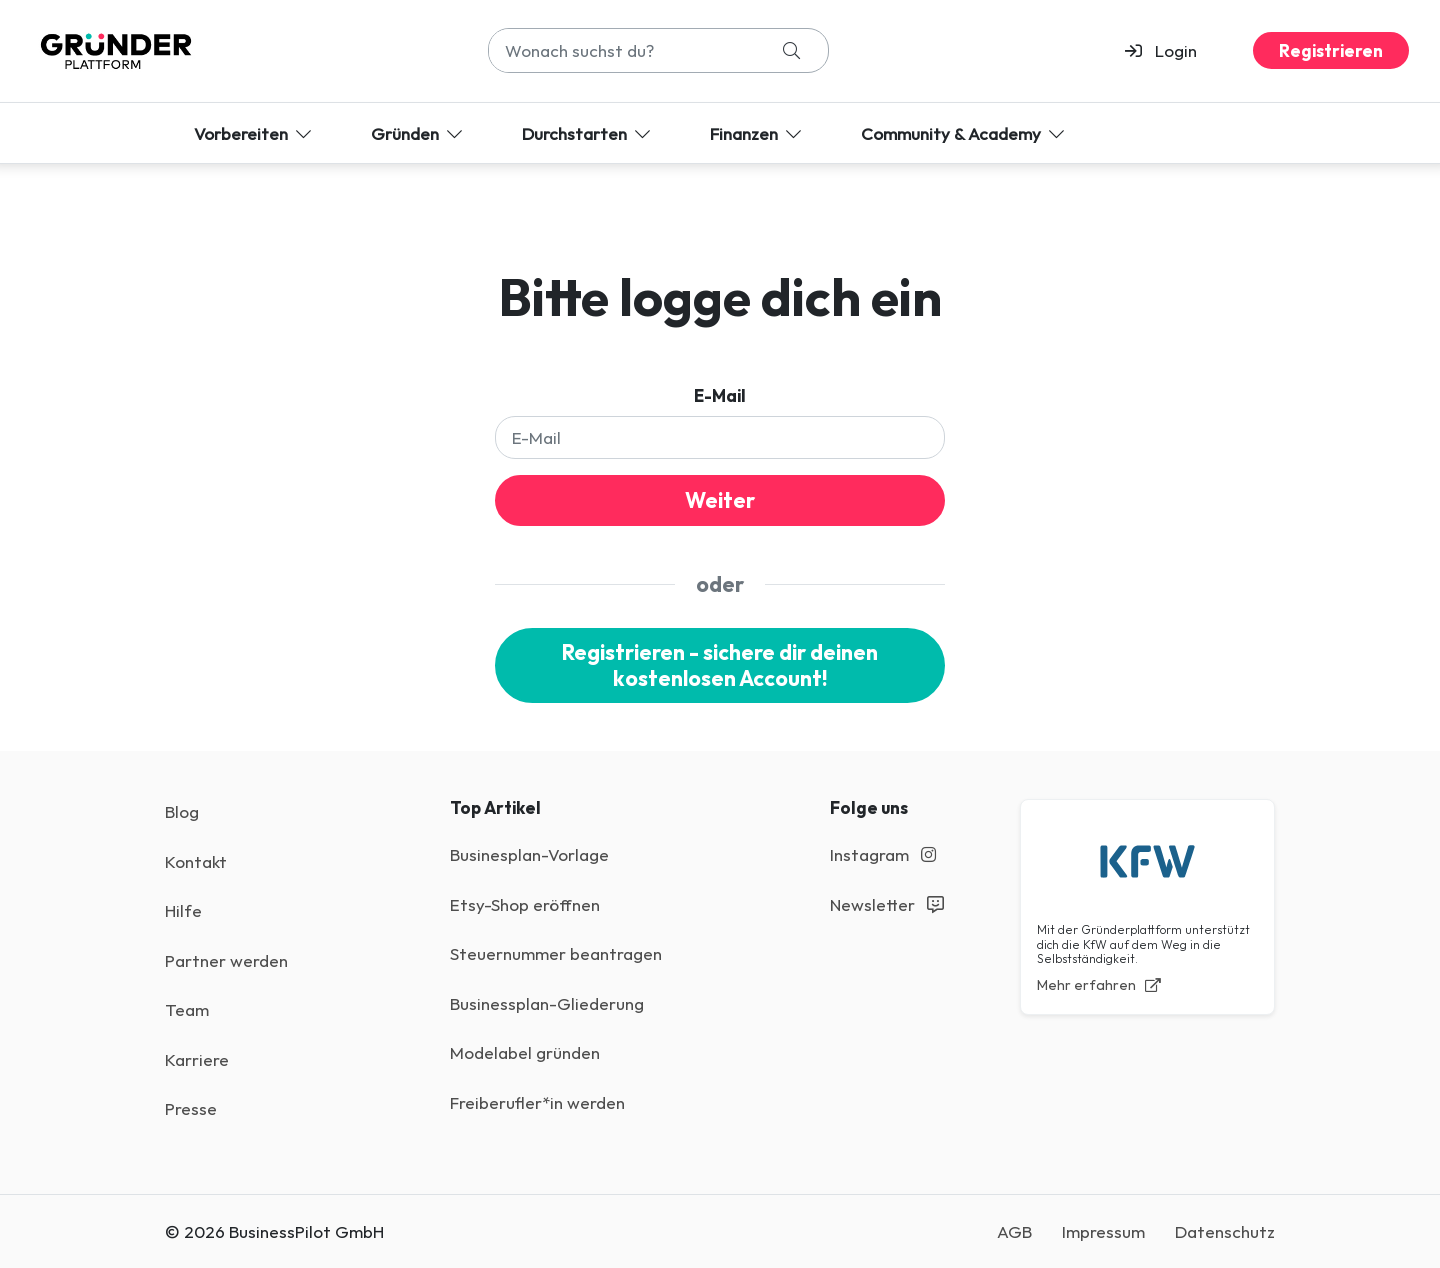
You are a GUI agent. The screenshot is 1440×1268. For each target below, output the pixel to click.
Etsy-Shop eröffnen (525, 904)
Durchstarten (588, 133)
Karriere (197, 1059)
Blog (182, 811)
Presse (191, 1108)
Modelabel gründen (525, 1052)
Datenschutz (1225, 1231)
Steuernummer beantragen (556, 953)
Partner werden (226, 960)
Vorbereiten (254, 133)
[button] (1169, 51)
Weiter (720, 500)
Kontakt (196, 861)
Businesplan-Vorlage (529, 854)
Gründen (418, 133)
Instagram (883, 854)
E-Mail (720, 395)
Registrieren (1331, 50)
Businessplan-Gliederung (547, 1003)
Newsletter (887, 904)
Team (187, 1009)
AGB (1014, 1231)
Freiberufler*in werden (537, 1102)
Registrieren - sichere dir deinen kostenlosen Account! (720, 665)
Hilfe (183, 910)
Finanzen (757, 133)
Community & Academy (964, 133)
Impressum (1103, 1231)
